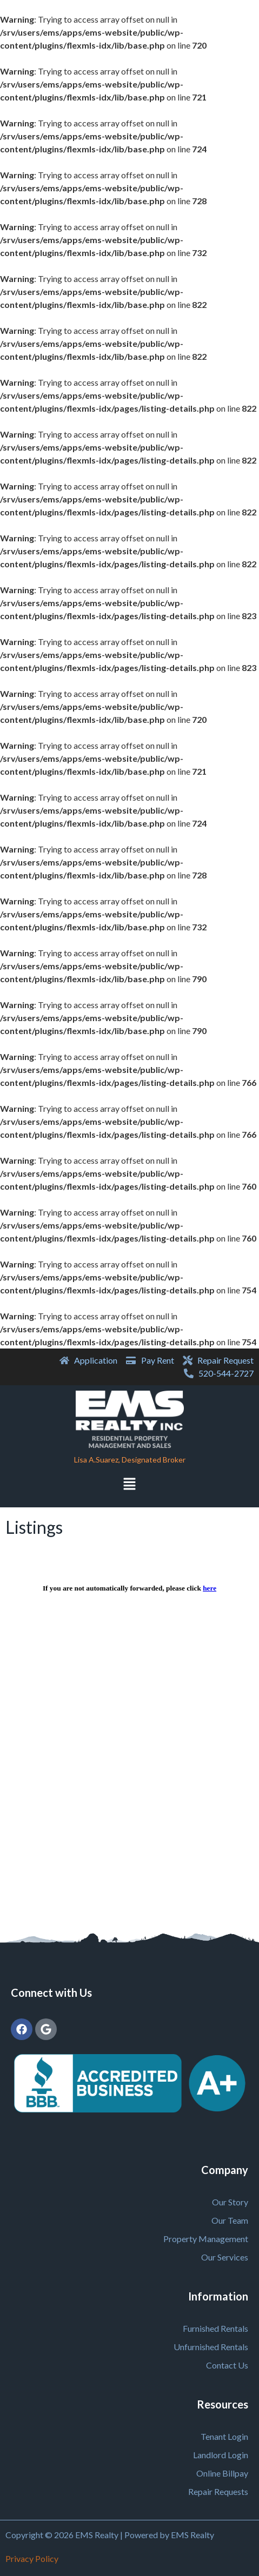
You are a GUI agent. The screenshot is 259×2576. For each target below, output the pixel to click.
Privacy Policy (31, 2558)
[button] (129, 1485)
